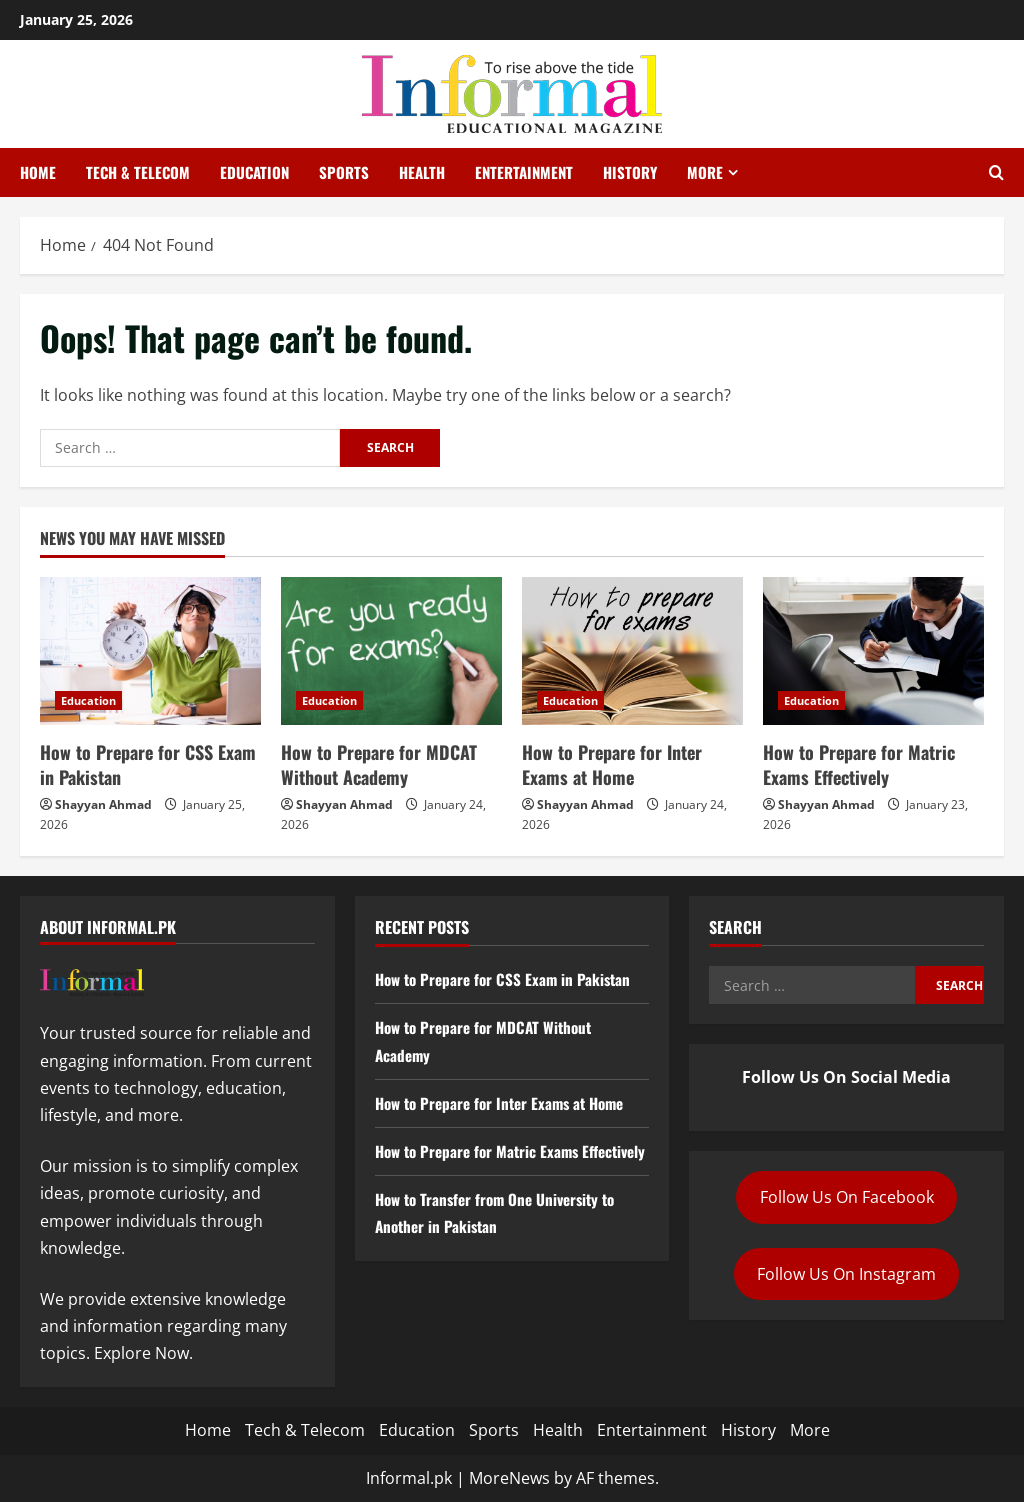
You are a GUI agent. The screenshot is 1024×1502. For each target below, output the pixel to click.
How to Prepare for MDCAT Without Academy (379, 764)
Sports (344, 172)
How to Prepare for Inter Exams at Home (612, 764)
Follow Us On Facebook (847, 1197)
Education (254, 172)
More (705, 172)
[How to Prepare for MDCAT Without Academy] (391, 650)
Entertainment (524, 172)
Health (422, 172)
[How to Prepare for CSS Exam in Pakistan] (150, 650)
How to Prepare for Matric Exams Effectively (859, 764)
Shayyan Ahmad (103, 804)
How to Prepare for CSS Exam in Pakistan (148, 764)
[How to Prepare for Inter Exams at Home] (632, 650)
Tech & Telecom (138, 172)
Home (38, 172)
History (630, 172)
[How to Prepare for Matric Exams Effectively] (873, 650)
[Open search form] (996, 173)
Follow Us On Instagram (846, 1274)
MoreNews (509, 1478)
